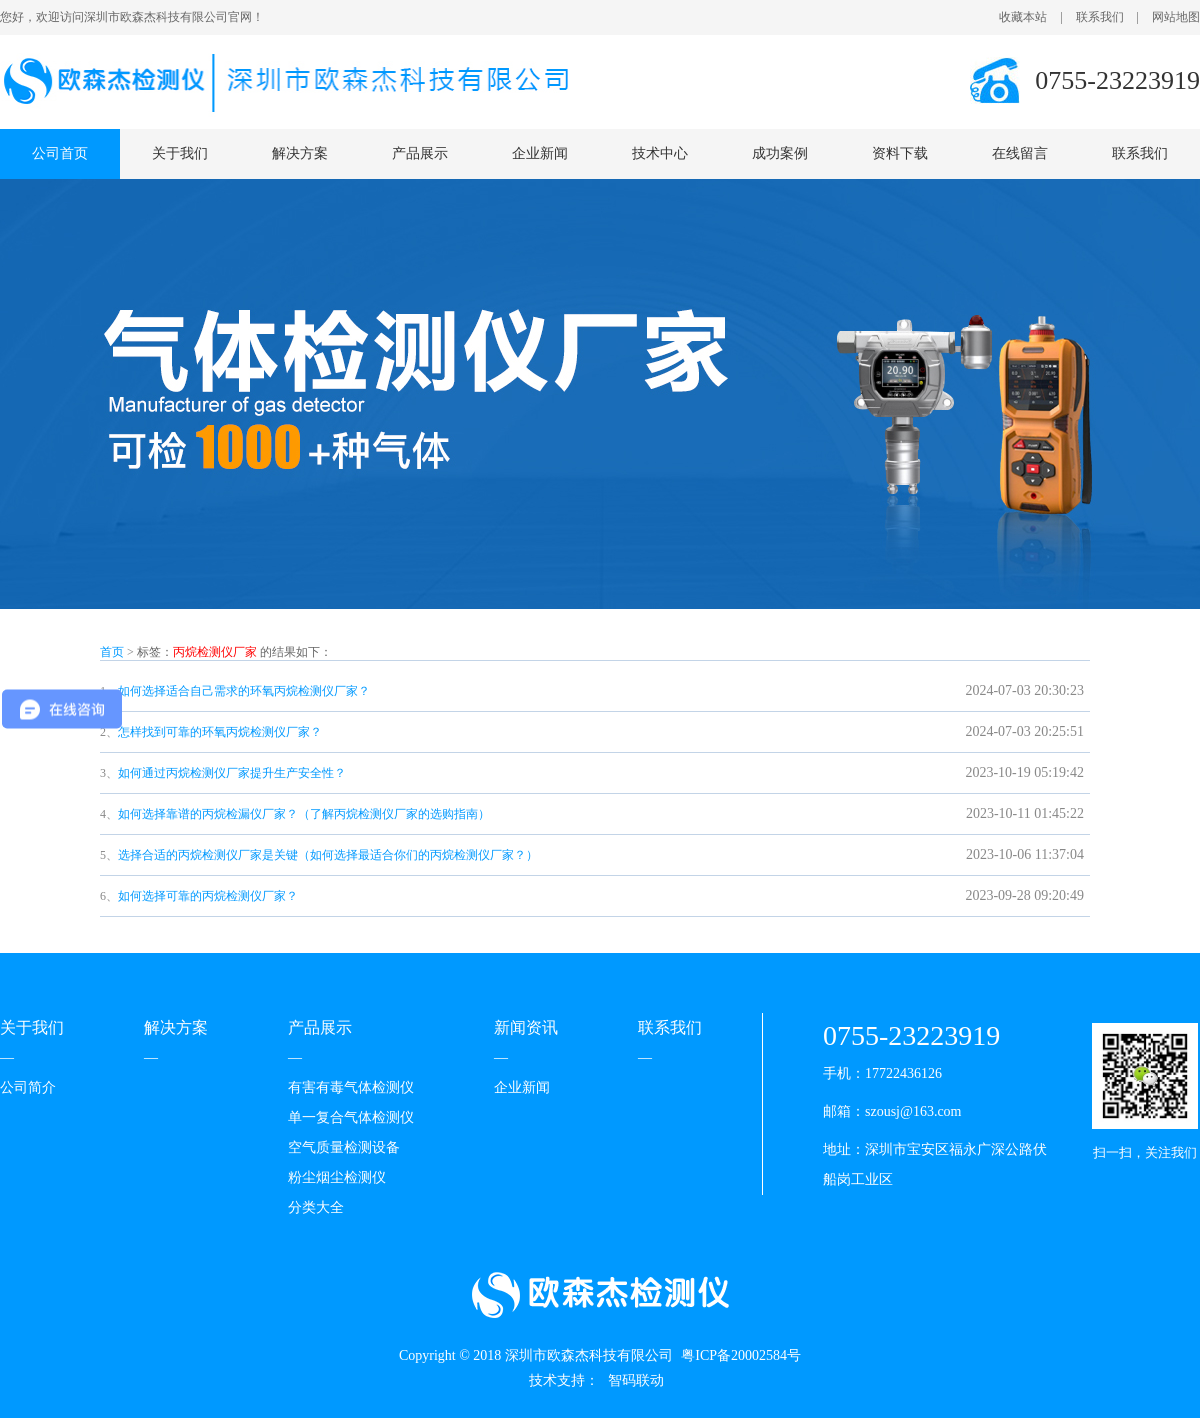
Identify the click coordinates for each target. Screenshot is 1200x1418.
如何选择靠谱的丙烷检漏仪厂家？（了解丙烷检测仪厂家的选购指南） (304, 814)
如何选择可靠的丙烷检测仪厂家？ (208, 896)
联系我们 (1100, 17)
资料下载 (900, 153)
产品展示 (420, 153)
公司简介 (28, 1087)
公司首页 (60, 153)
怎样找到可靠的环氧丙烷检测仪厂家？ (220, 732)
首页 (112, 652)
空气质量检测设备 (344, 1147)
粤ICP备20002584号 (741, 1355)
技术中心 (660, 153)
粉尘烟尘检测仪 (337, 1177)
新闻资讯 (526, 1027)
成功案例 (780, 153)
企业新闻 (540, 153)
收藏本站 (1023, 17)
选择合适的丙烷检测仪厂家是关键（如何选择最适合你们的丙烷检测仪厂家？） (328, 855)
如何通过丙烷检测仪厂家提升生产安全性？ (232, 773)
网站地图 (1176, 17)
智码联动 (636, 1380)
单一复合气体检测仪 (351, 1117)
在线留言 (1020, 153)
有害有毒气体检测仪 (351, 1087)
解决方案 (300, 153)
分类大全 (316, 1207)
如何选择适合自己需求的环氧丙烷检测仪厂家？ (244, 691)
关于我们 (180, 153)
